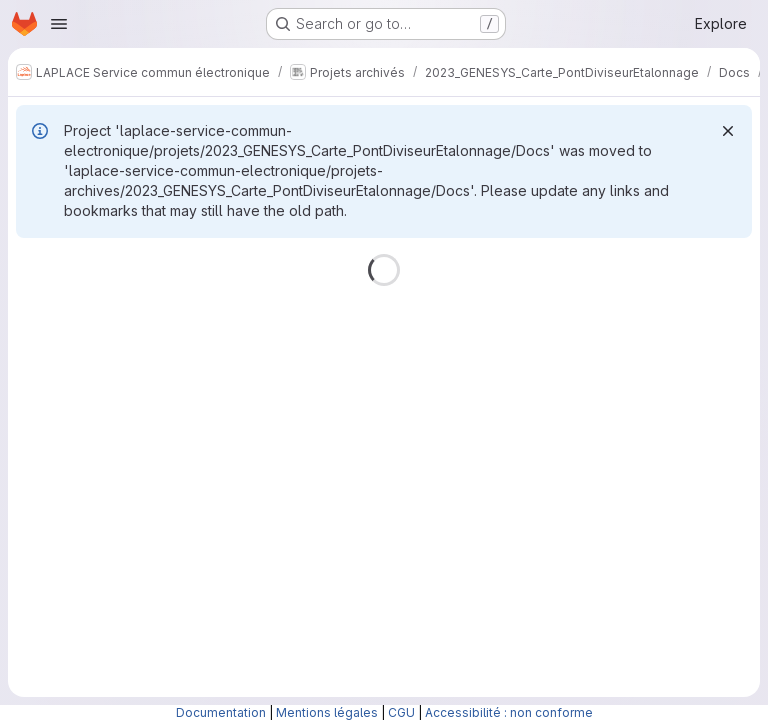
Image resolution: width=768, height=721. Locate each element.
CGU (401, 712)
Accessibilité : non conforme (509, 712)
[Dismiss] (728, 131)
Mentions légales (327, 712)
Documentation (221, 712)
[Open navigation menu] (59, 24)
